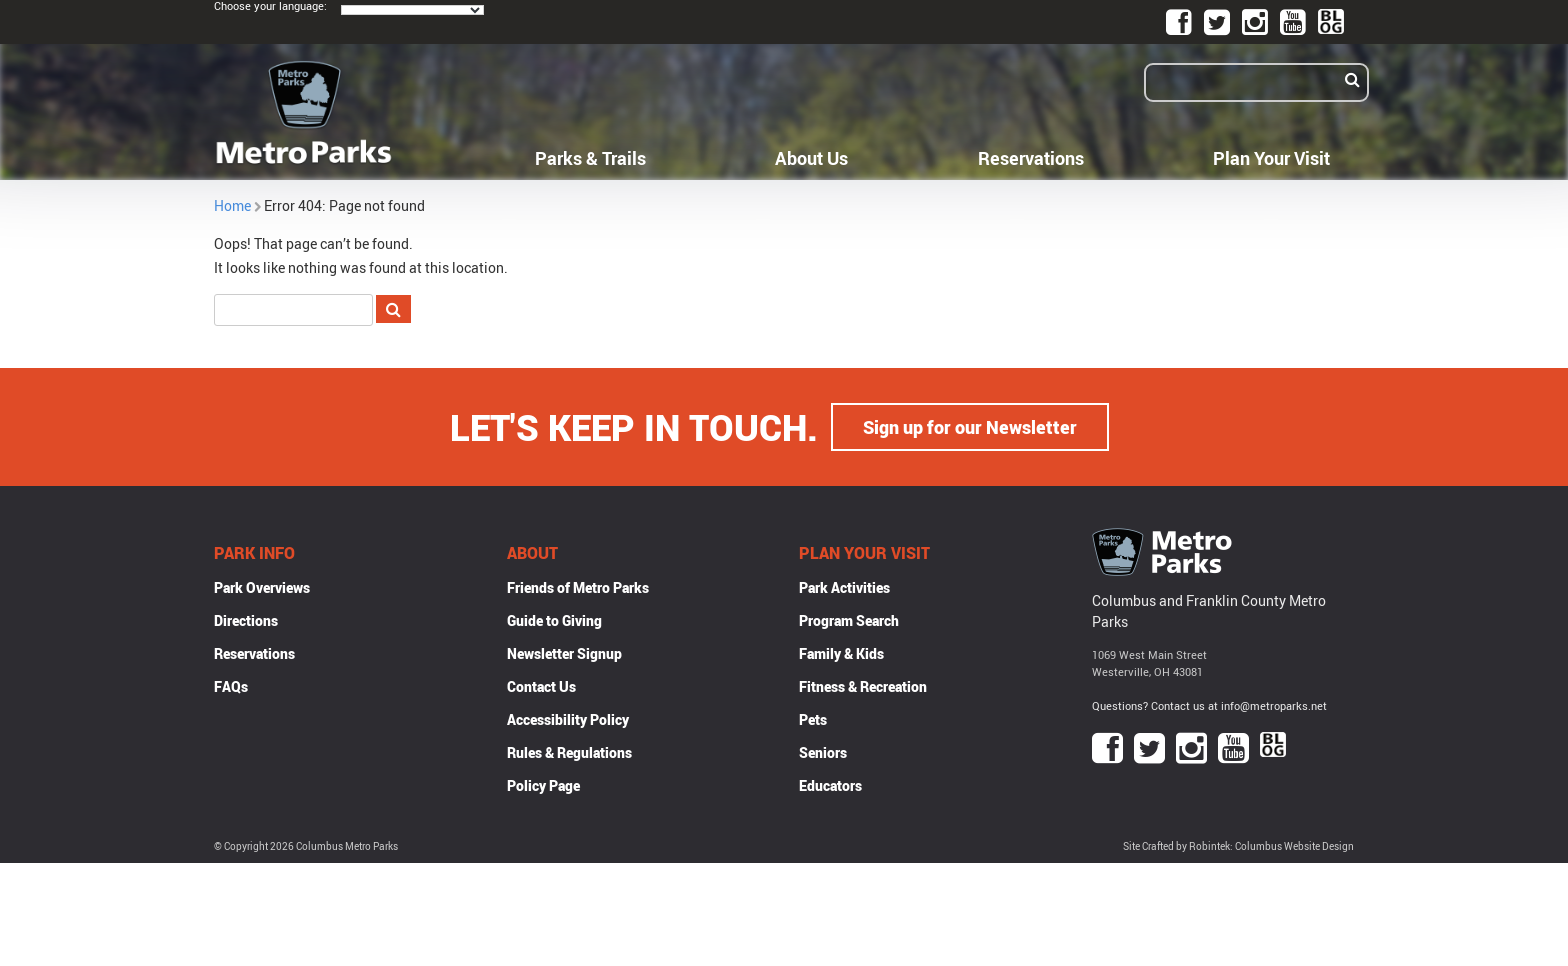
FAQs (231, 686)
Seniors (823, 752)
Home (232, 205)
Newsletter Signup (564, 653)
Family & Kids (841, 653)
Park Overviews (262, 587)
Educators (830, 785)
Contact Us (541, 686)
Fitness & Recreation (863, 686)
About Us (811, 158)
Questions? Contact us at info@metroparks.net (1209, 705)
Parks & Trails (590, 158)
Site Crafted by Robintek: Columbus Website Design (1238, 846)
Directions (246, 620)
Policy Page (543, 785)
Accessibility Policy (568, 719)
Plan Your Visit (1271, 158)
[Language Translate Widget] (412, 10)
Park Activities (844, 587)
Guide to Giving (554, 620)
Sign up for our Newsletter (970, 427)
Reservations (1031, 158)
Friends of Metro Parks (578, 587)
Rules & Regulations (569, 752)
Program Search (849, 620)
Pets (813, 719)
